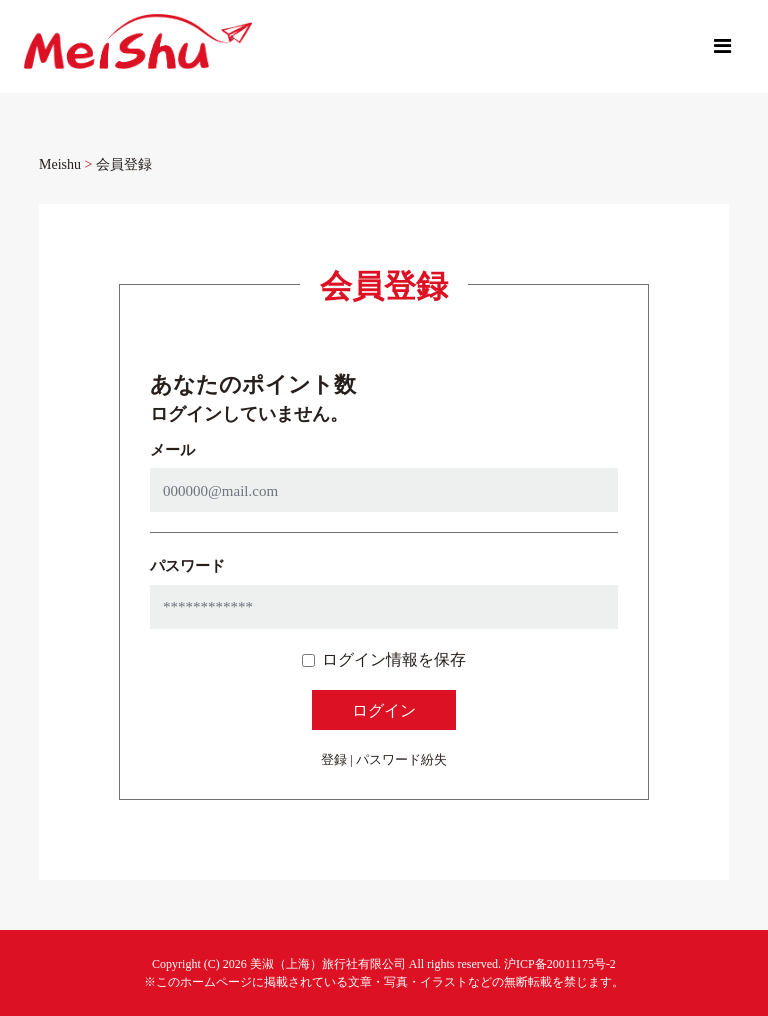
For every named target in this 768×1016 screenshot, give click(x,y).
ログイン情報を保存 (394, 659)
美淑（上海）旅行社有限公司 (328, 963)
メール (172, 449)
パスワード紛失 (401, 759)
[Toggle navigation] (722, 46)
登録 (334, 759)
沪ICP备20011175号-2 (560, 963)
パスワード (187, 565)
